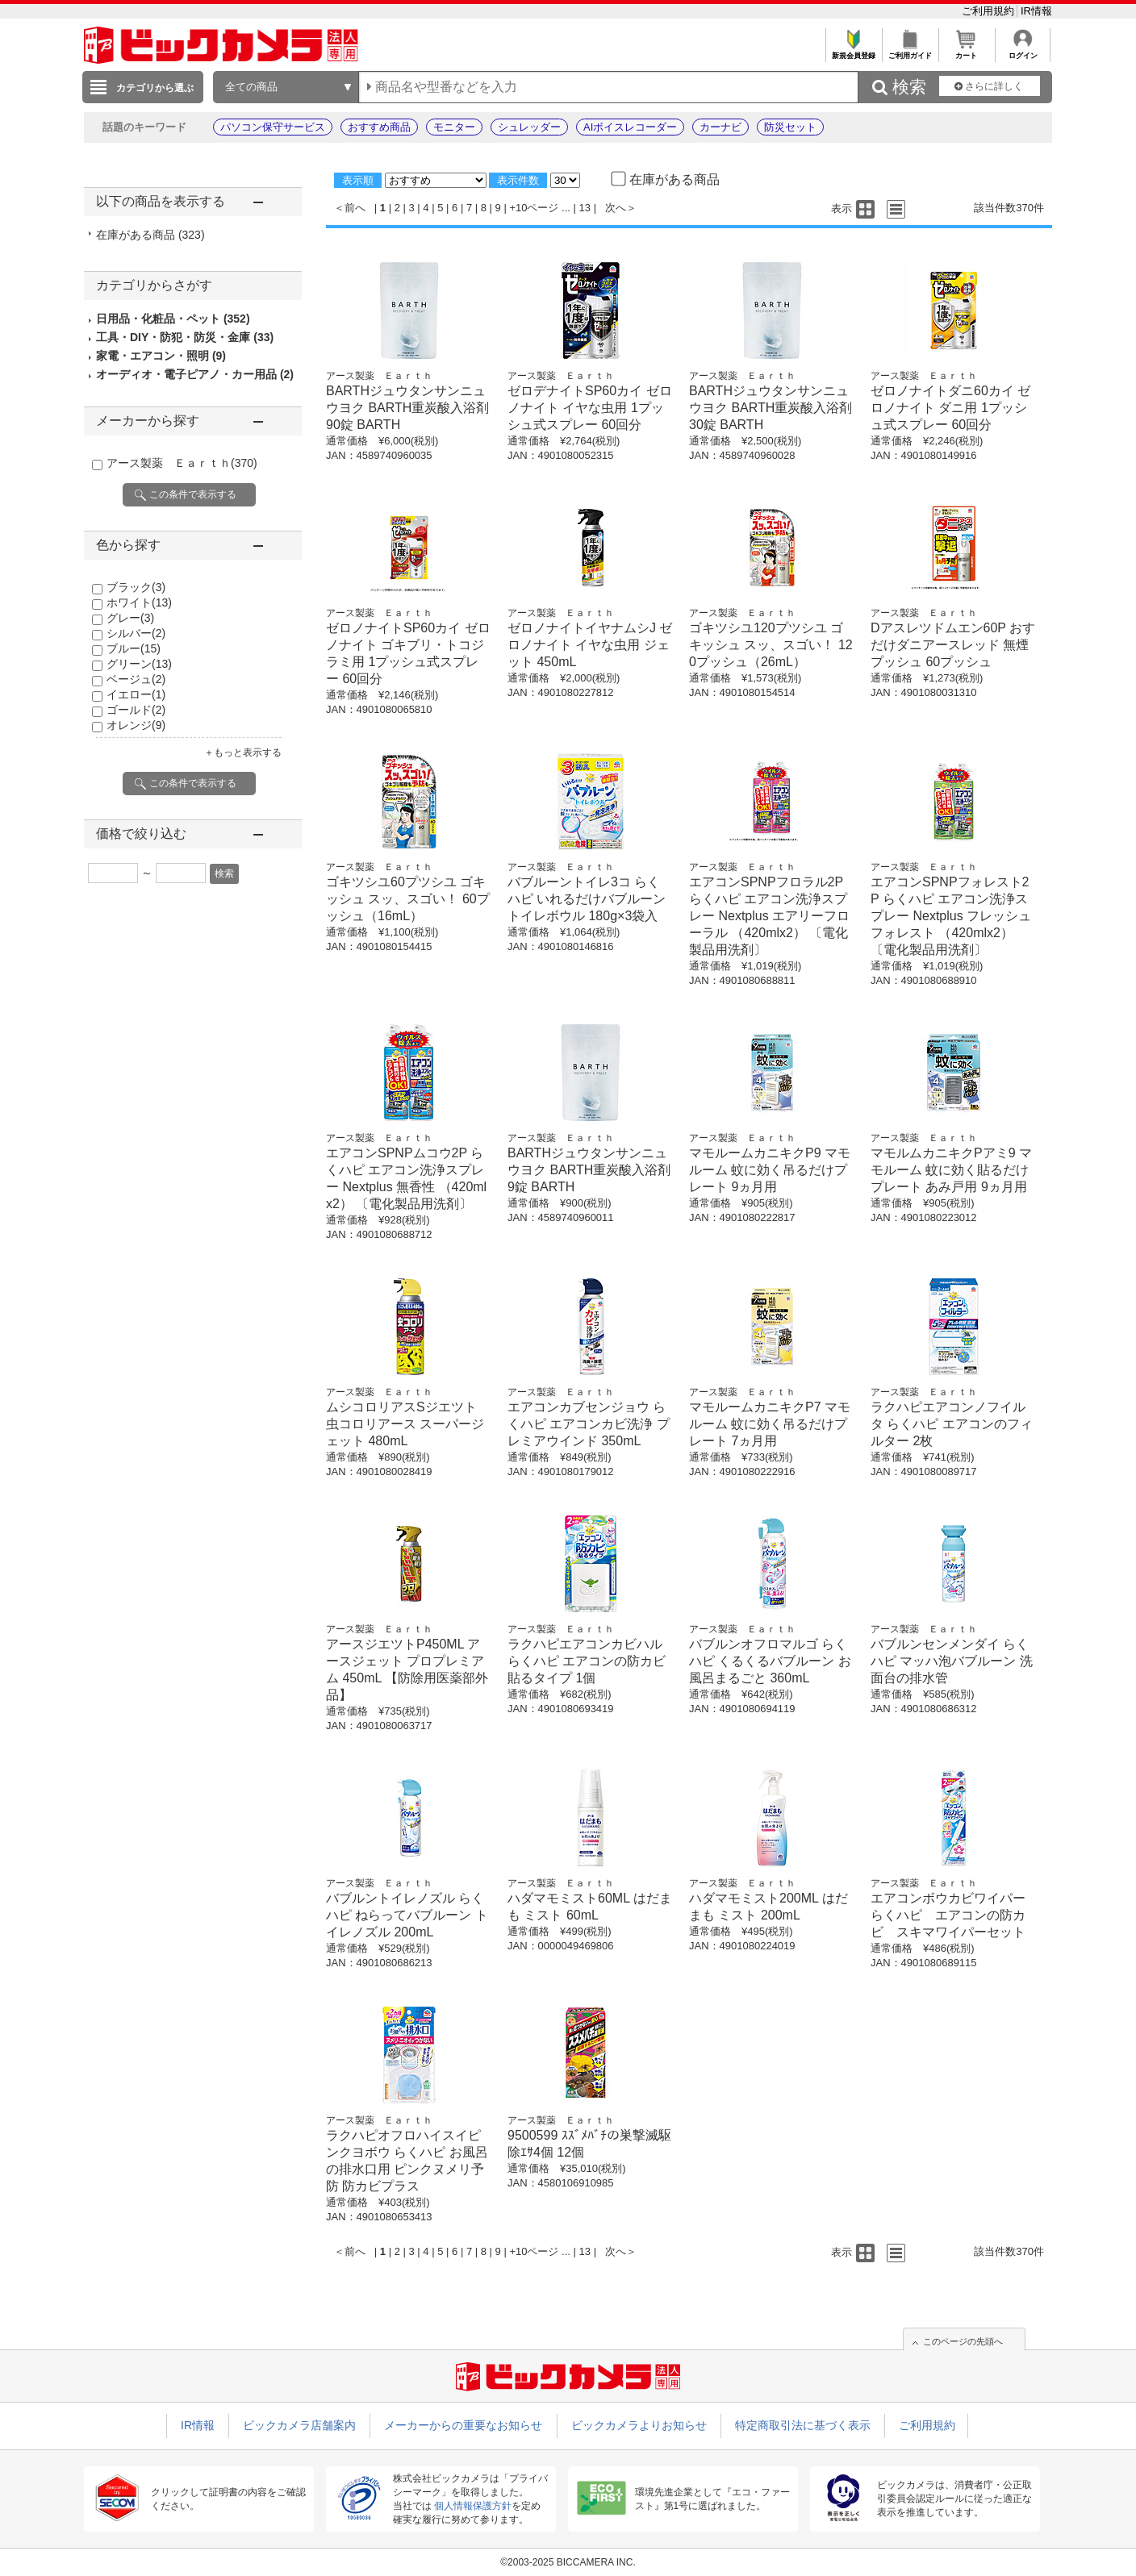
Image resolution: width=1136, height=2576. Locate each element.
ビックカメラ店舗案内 (299, 2425)
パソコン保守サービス (272, 127)
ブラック (135, 587)
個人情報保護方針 (473, 2505)
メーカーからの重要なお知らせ (463, 2425)
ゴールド (135, 709)
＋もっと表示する (243, 752)
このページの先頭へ (963, 2341)
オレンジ (135, 725)
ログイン (1022, 51)
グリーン (139, 663)
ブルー (133, 648)
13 (585, 208)
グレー (130, 617)
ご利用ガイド (909, 51)
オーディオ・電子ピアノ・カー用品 (195, 374)
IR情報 (1036, 11)
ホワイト (139, 602)
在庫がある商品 (150, 234)
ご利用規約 (989, 11)
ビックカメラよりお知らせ (639, 2425)
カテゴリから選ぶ (155, 88)
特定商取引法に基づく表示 (803, 2425)
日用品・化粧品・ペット (173, 318)
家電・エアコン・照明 (161, 355)
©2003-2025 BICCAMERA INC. (568, 2562)
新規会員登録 (853, 51)
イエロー (135, 694)
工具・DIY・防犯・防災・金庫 (185, 337)
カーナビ (720, 127)
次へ (615, 208)
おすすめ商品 (379, 127)
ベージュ (135, 679)
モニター (454, 127)
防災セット (790, 127)
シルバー (135, 633)
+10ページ (533, 208)
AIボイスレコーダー (630, 127)
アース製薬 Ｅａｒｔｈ (181, 462)
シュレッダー (529, 127)
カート (966, 51)
